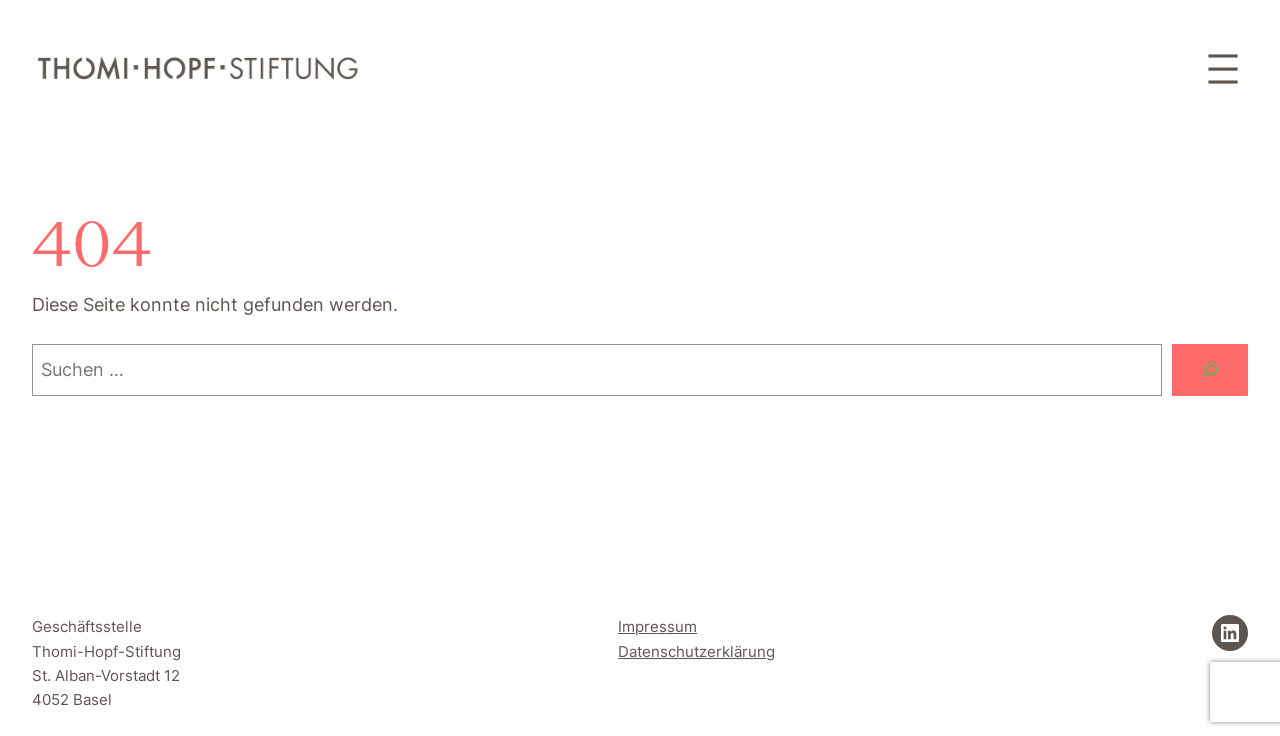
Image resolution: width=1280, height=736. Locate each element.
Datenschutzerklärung (696, 651)
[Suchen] (1210, 370)
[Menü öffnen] (1223, 69)
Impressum (657, 626)
